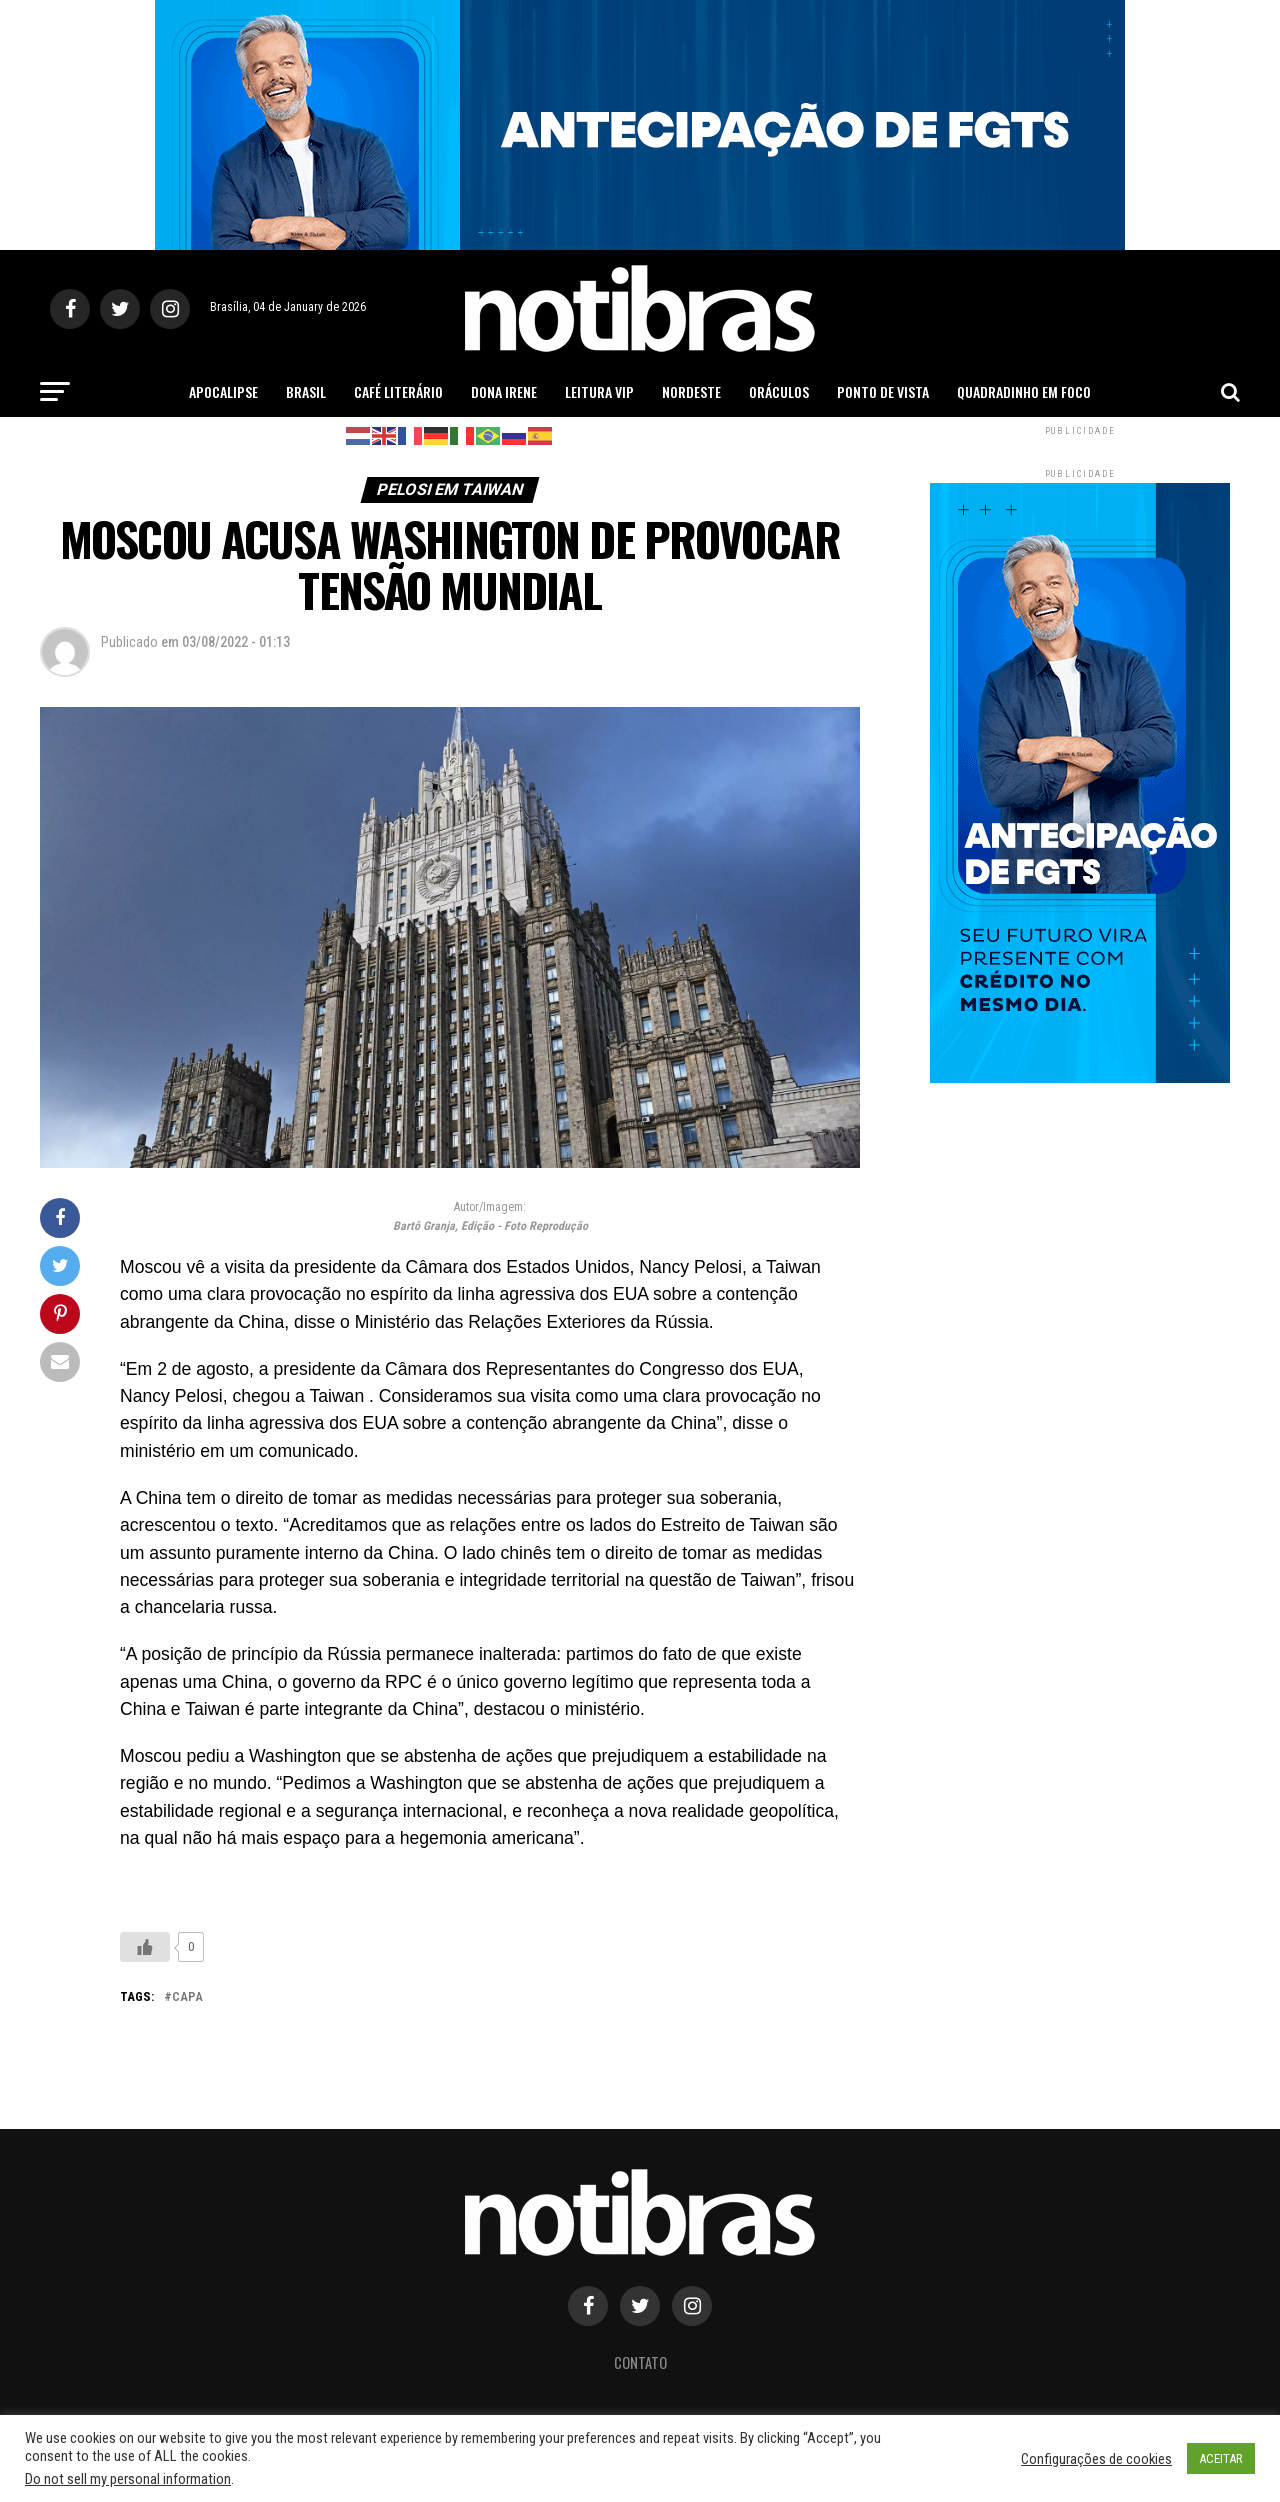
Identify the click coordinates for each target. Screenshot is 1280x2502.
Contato (640, 2362)
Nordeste (691, 391)
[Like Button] (145, 1947)
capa (187, 1997)
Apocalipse (223, 391)
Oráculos (779, 391)
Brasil (306, 391)
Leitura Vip (599, 391)
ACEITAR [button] (1221, 2458)
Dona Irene (504, 391)
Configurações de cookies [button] (1096, 2459)
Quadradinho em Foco (1024, 391)
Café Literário (398, 391)
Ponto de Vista (883, 391)
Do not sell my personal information (128, 2479)
